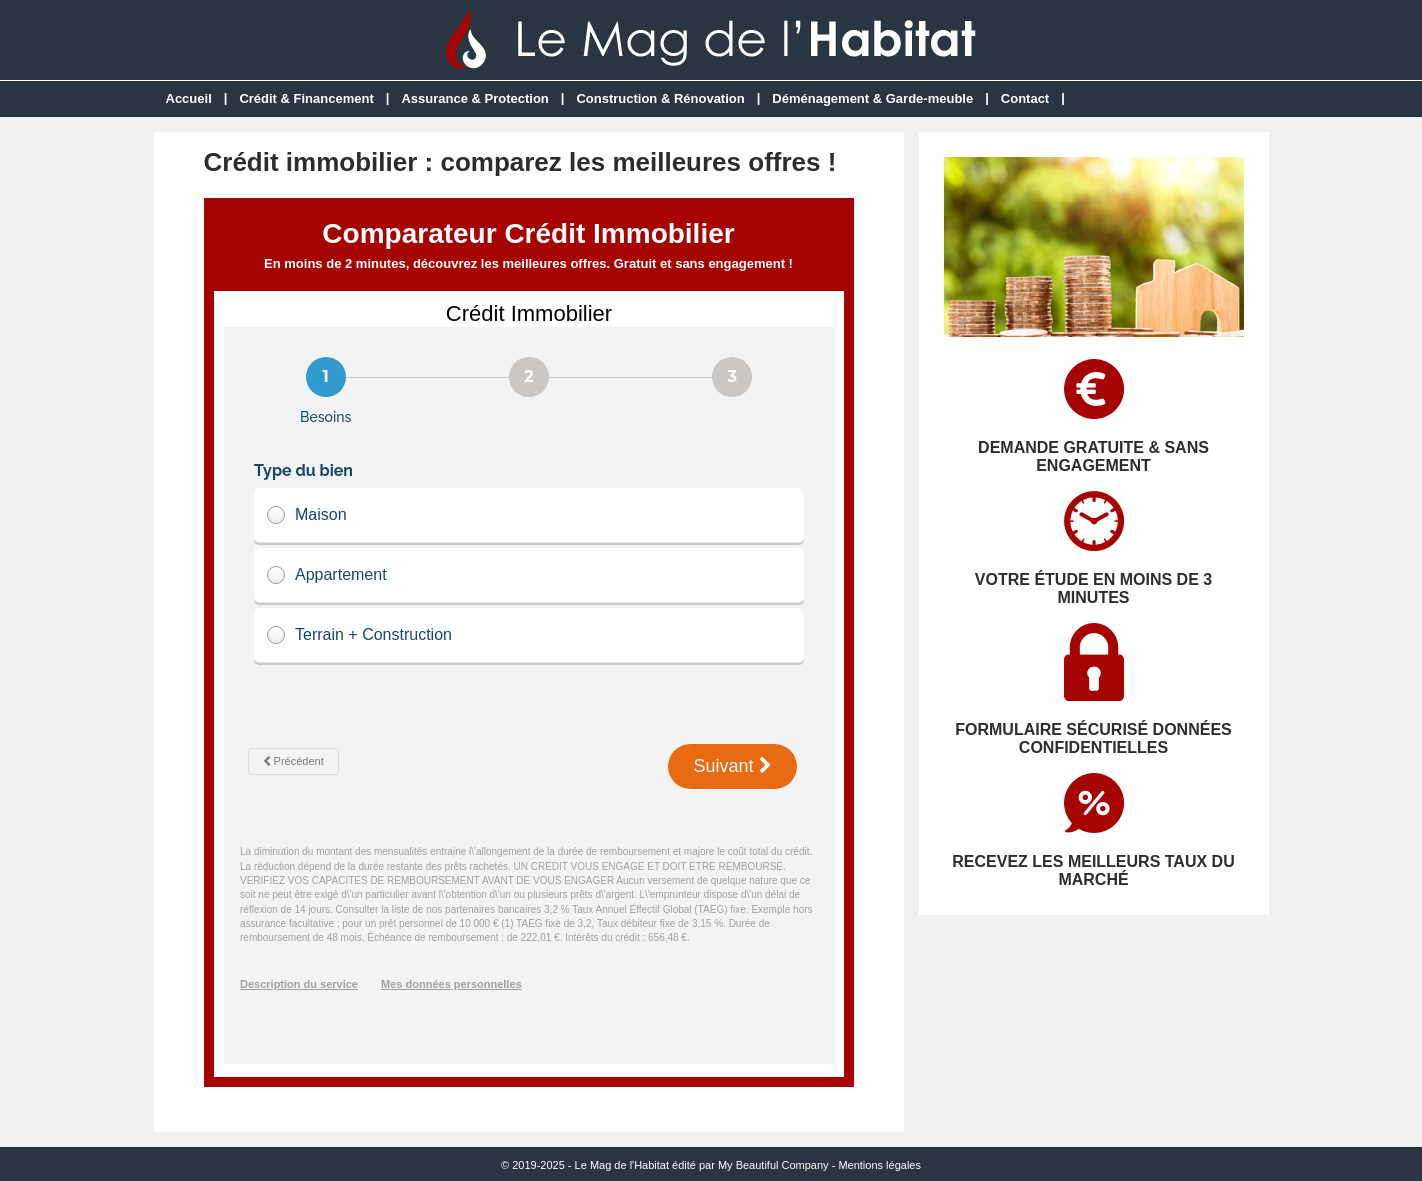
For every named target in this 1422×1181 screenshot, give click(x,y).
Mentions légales (879, 1165)
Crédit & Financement (306, 98)
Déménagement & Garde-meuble (872, 98)
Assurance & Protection (474, 98)
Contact (1025, 98)
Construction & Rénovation (660, 98)
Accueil (189, 98)
